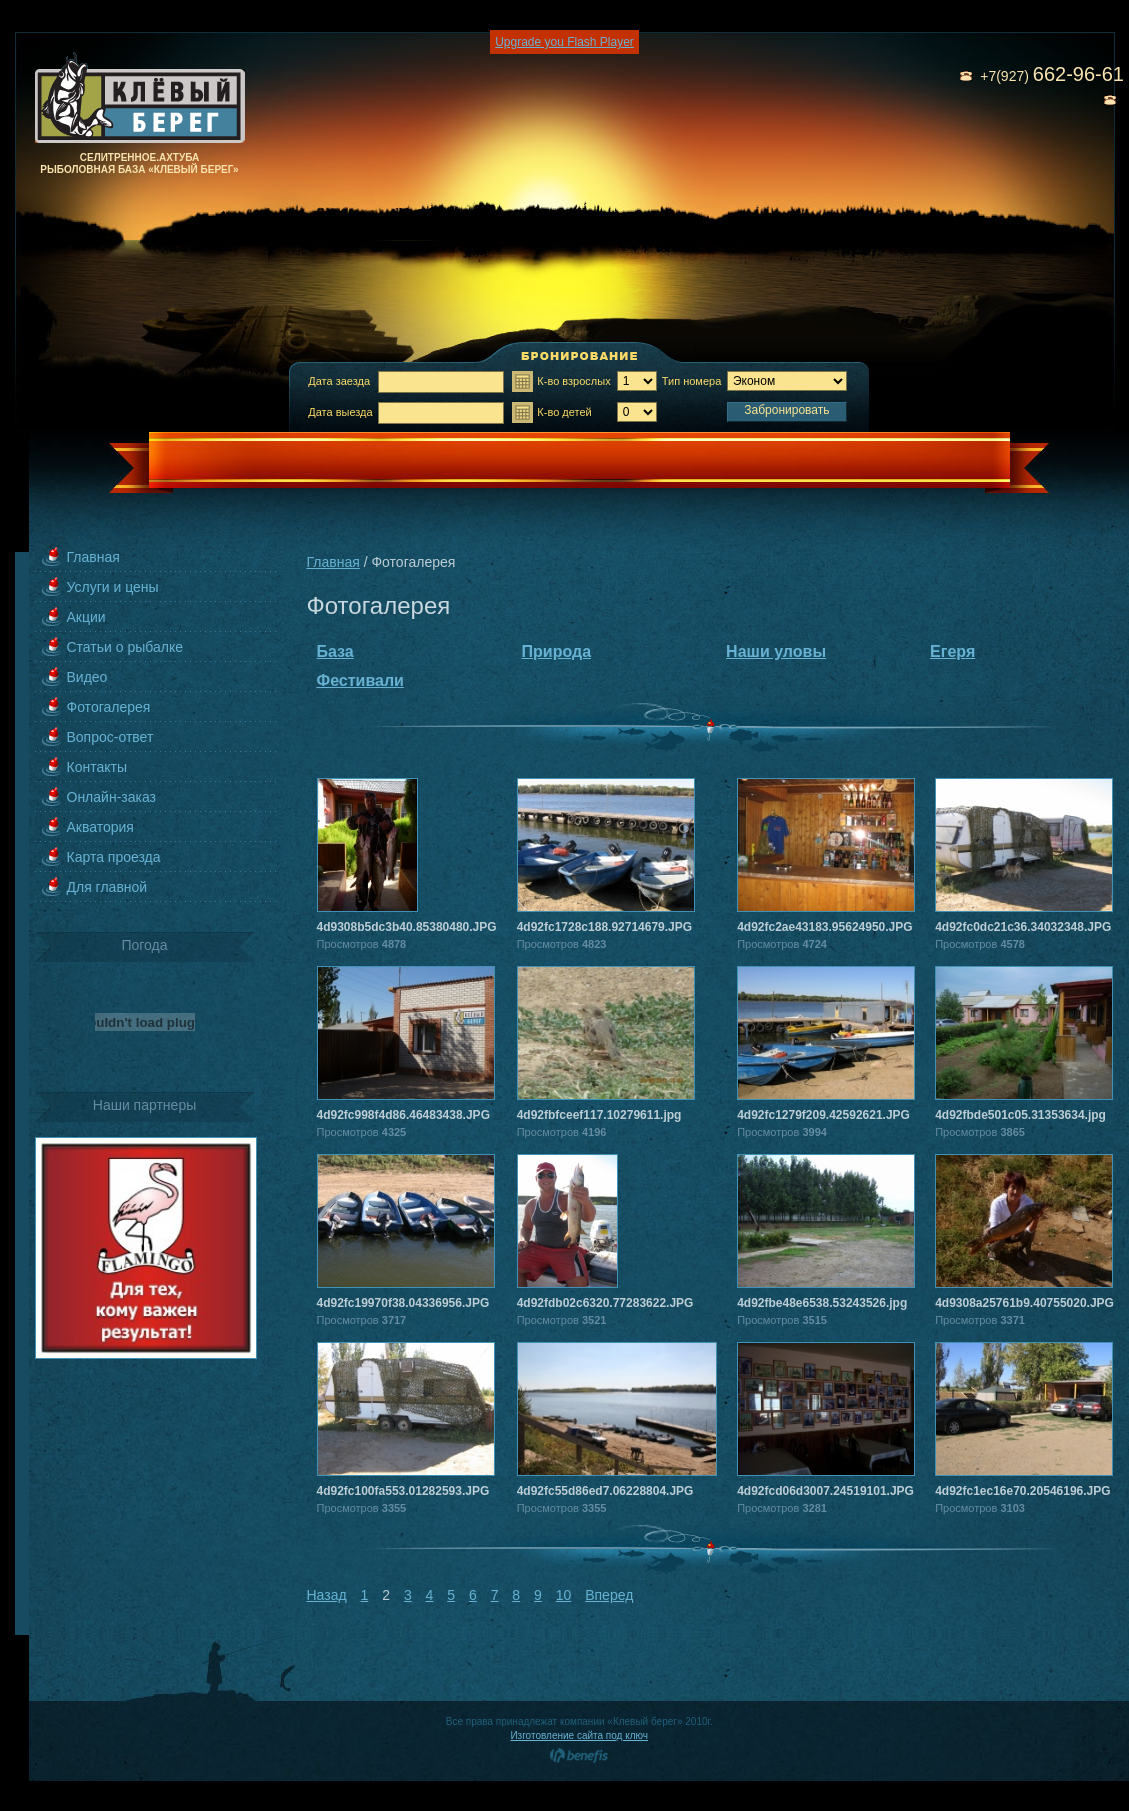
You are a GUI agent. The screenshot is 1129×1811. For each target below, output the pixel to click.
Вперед (609, 1595)
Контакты (97, 767)
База (335, 651)
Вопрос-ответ (110, 737)
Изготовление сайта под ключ (579, 1735)
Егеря (952, 651)
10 (564, 1595)
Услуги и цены (113, 587)
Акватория (100, 827)
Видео (87, 677)
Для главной (107, 887)
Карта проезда (114, 857)
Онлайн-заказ (111, 797)
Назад (327, 1595)
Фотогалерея (109, 707)
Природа (557, 651)
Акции (86, 617)
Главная (93, 557)
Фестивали (360, 680)
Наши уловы (776, 651)
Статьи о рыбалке (125, 647)
